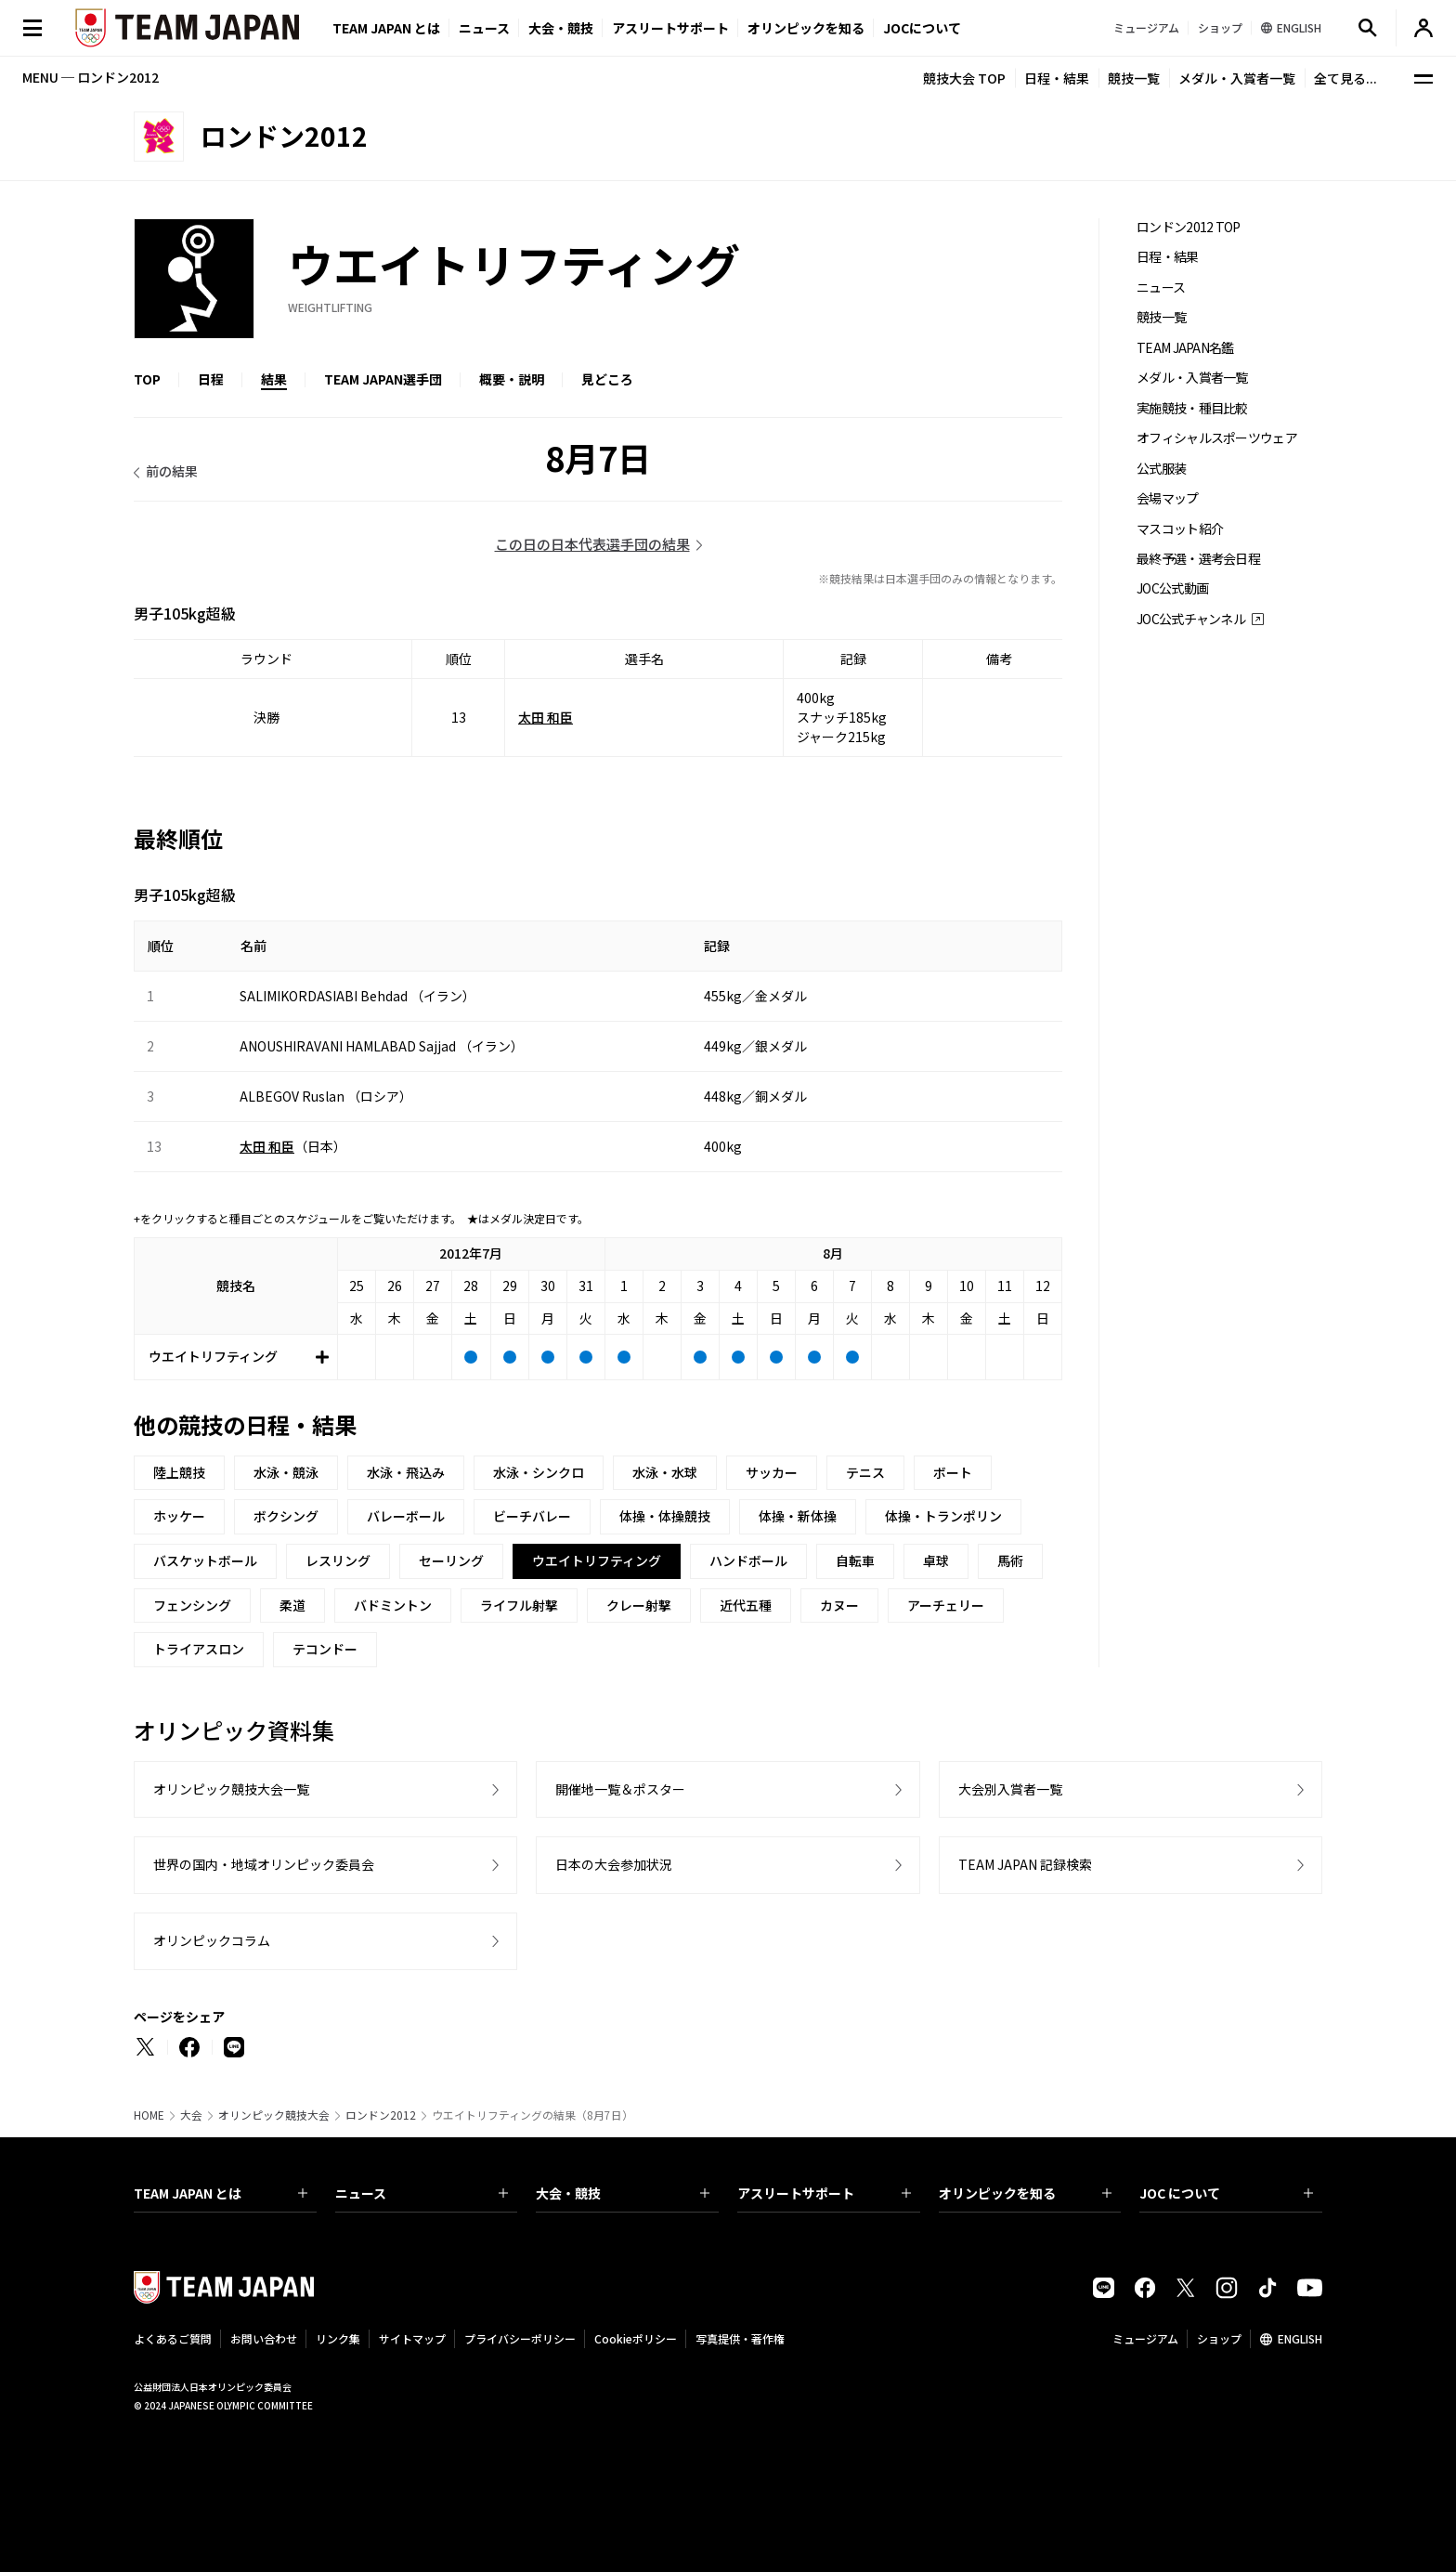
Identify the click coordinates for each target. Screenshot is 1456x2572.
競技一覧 (1134, 78)
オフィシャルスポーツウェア (1217, 438)
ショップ (1219, 2338)
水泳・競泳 (286, 1472)
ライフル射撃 (519, 1605)
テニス (865, 1472)
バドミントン (393, 1605)
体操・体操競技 (664, 1516)
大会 (191, 2115)
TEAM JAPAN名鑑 (1185, 348)
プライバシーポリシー (520, 2338)
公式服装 (1161, 468)
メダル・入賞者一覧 (1236, 78)
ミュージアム (1145, 2338)
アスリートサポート (670, 28)
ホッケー (179, 1516)
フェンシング (192, 1605)
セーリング (451, 1560)
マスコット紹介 (1180, 529)
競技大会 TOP (964, 78)
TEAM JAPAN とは (220, 2193)
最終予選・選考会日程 (1198, 559)
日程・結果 (1056, 78)
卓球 (936, 1560)
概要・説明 (511, 379)
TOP (147, 379)
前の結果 (172, 471)
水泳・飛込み (406, 1472)
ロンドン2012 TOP (1189, 227)
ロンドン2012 (380, 2115)
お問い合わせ (263, 2338)
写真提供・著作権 (740, 2338)
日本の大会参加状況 (613, 1864)
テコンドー (325, 1648)
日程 (211, 379)
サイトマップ (412, 2338)
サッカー (772, 1472)
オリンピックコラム (211, 1940)
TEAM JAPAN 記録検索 (1025, 1864)
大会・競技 (622, 2193)
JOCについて (922, 28)
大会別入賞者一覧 (1010, 1789)
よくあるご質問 (173, 2338)
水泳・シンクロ (538, 1472)
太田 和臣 (545, 717)
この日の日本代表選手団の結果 (592, 544)
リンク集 (338, 2338)
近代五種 (746, 1605)
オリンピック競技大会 (274, 2115)
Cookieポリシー (635, 2338)
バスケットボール (205, 1560)
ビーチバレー (532, 1516)
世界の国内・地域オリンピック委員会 (263, 1864)
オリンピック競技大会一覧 (231, 1789)
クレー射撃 (638, 1605)
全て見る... (1345, 78)
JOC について (1226, 2193)
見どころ (607, 379)
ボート (952, 1472)
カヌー (839, 1605)
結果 (274, 379)
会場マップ (1168, 498)
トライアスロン (198, 1648)
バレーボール (406, 1516)
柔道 (293, 1605)
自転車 (855, 1560)
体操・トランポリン (943, 1516)
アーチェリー (945, 1605)
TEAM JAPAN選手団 (383, 379)
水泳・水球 (664, 1472)
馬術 (1010, 1560)
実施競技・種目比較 (1192, 408)
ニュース (484, 28)
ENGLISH (1300, 2338)
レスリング (338, 1560)
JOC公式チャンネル (1191, 619)
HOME (149, 2115)
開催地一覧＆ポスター (620, 1789)
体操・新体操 (798, 1516)
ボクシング (286, 1516)
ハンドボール (748, 1560)
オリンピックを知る (806, 28)
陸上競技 (179, 1472)
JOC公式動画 (1172, 588)
